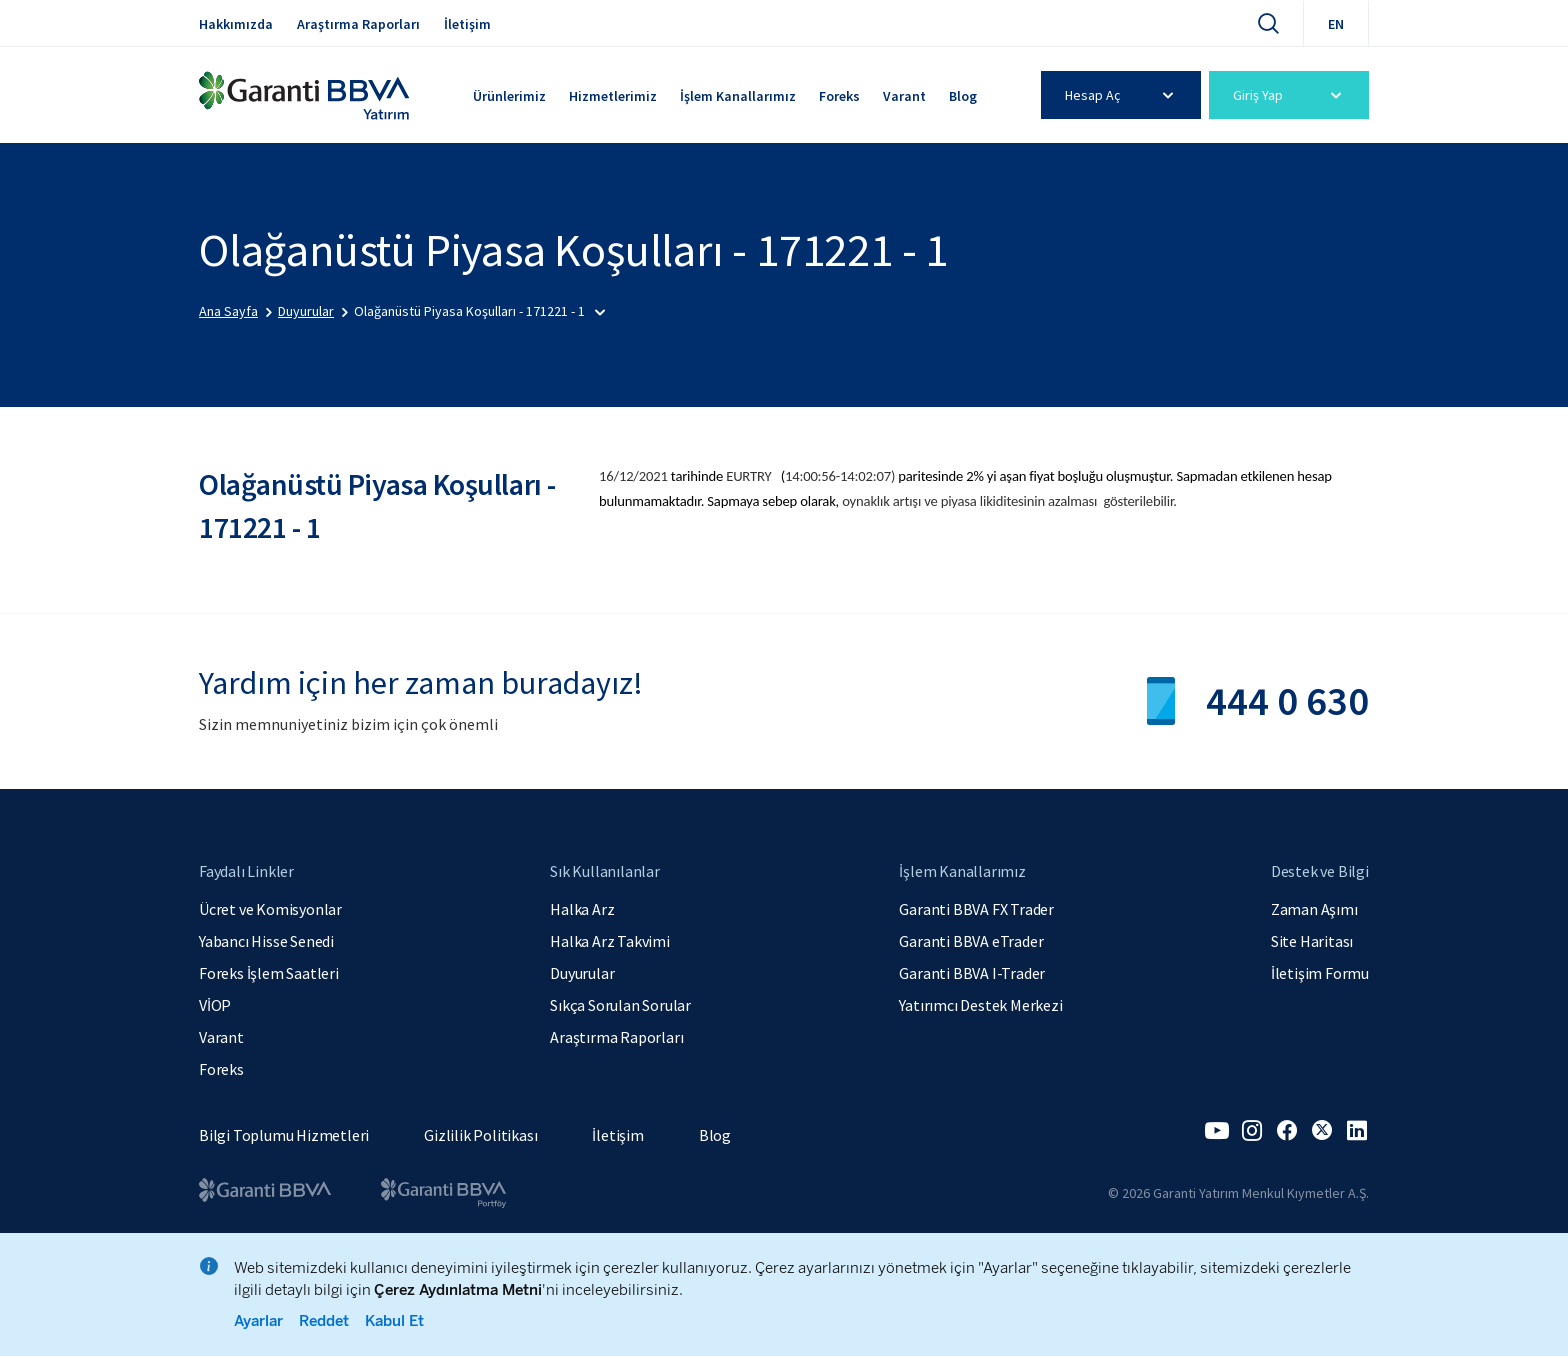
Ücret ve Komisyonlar (270, 909)
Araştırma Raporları (358, 24)
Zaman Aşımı (1314, 909)
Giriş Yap (1290, 95)
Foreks (839, 96)
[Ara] (1268, 23)
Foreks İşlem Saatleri (269, 973)
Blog (963, 96)
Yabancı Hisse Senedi (266, 941)
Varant (904, 96)
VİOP (215, 1005)
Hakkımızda (236, 24)
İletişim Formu (1320, 973)
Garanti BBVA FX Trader (976, 909)
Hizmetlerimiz (613, 96)
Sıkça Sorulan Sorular (620, 1005)
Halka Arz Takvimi (610, 941)
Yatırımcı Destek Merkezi (980, 1005)
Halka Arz (582, 909)
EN (1336, 24)
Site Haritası (1312, 941)
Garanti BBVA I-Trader (972, 973)
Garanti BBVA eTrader (971, 941)
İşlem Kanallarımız (738, 96)
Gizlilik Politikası (480, 1135)
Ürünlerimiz (509, 96)
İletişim (467, 24)
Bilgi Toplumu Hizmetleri (284, 1135)
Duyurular (582, 973)
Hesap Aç (1122, 95)
